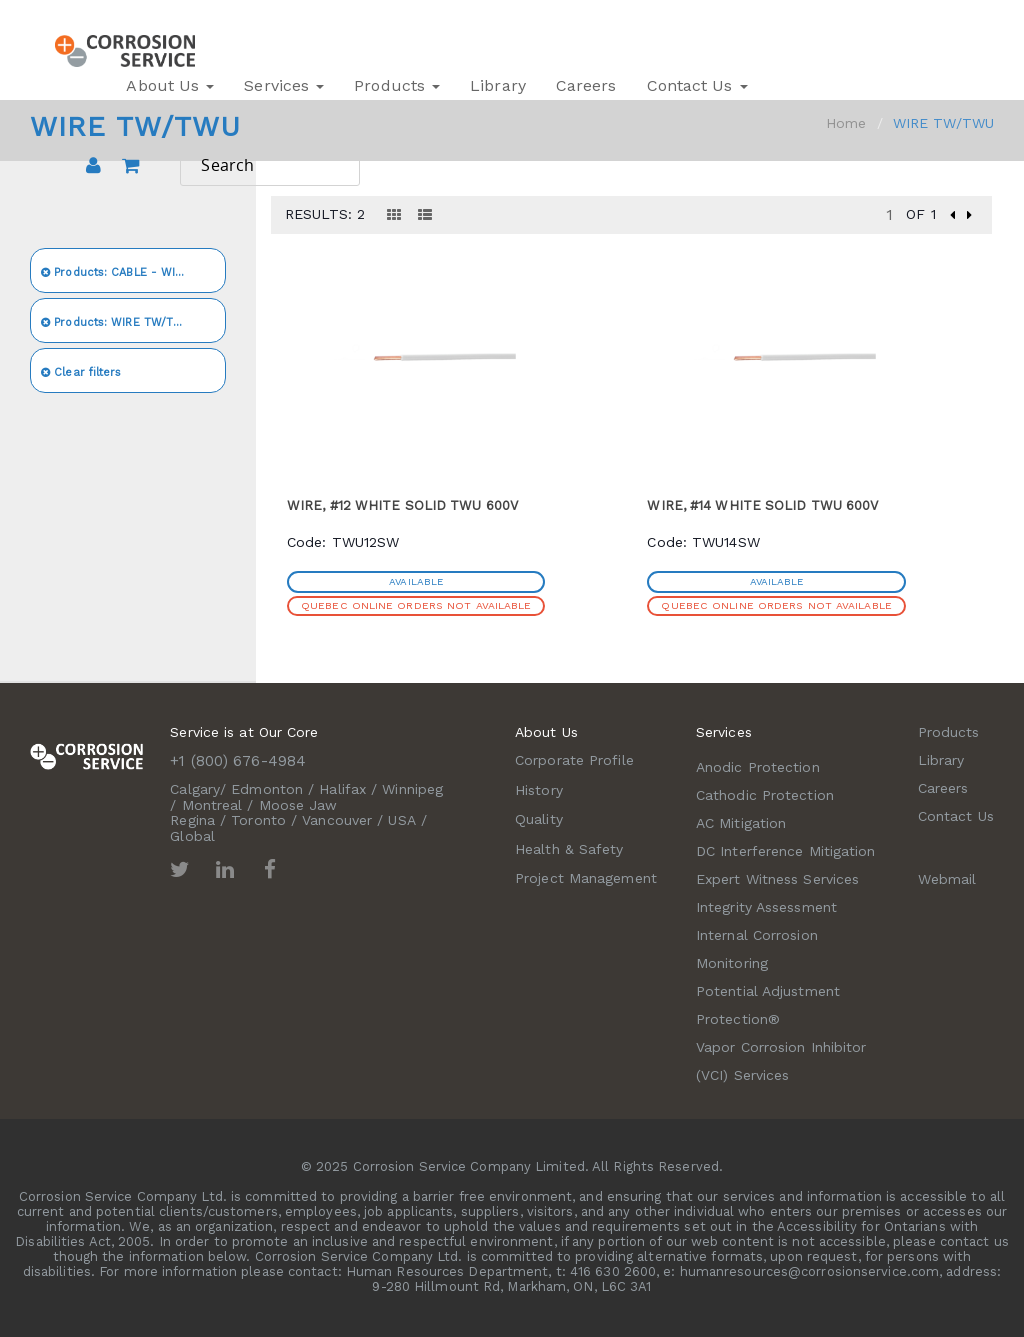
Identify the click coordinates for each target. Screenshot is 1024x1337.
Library (498, 85)
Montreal (212, 805)
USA (401, 820)
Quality (539, 819)
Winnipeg (412, 789)
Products (397, 85)
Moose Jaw (298, 805)
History (539, 790)
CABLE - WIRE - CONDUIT (133, 272)
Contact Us (697, 85)
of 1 (920, 214)
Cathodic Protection (765, 795)
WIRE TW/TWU (116, 322)
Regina (192, 820)
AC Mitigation (741, 823)
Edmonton (267, 789)
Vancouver (337, 820)
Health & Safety (569, 849)
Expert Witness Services (777, 879)
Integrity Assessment (766, 907)
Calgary (195, 789)
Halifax (342, 789)
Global (192, 836)
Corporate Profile (574, 760)
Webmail (947, 879)
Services (284, 85)
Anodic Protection (758, 767)
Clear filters (81, 372)
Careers (586, 85)
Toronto (258, 820)
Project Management (586, 878)
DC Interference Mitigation (786, 851)
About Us (170, 85)
